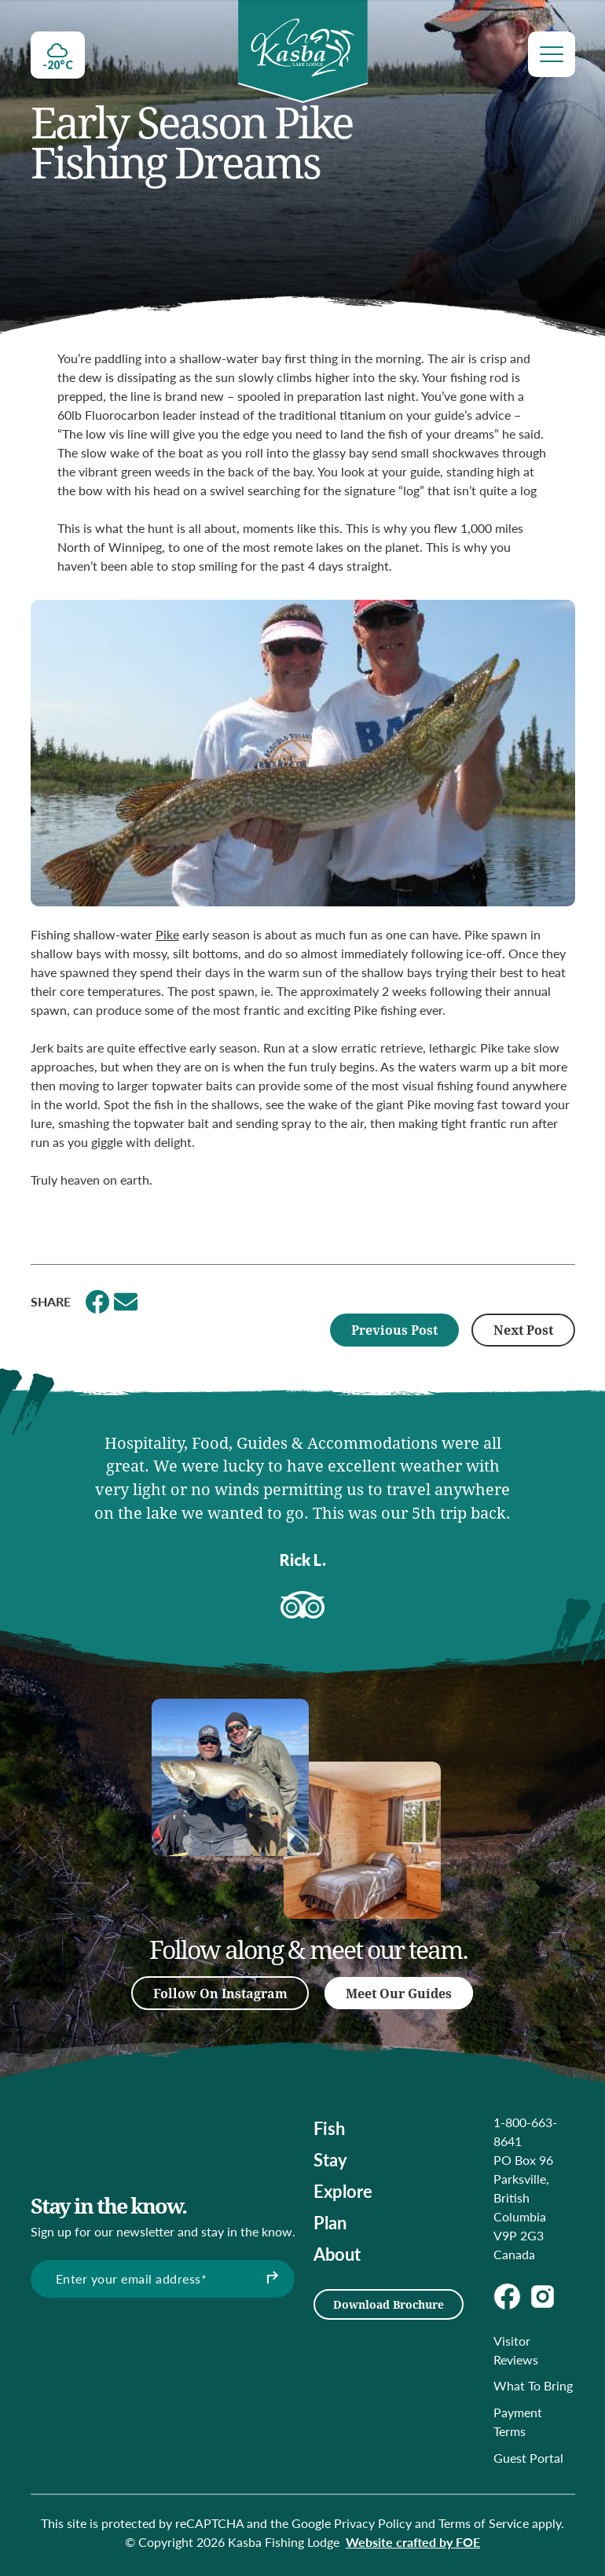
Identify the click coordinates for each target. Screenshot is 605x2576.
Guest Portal (528, 2458)
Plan (330, 2222)
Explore (343, 2190)
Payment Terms (517, 2421)
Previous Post (394, 1329)
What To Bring (533, 2385)
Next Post (523, 1329)
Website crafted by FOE (413, 2542)
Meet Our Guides (399, 1993)
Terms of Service (483, 2523)
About (337, 2253)
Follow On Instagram (220, 1993)
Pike (167, 934)
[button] (42, 1509)
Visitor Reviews (515, 2350)
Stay (330, 2159)
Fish (329, 2128)
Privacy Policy (373, 2523)
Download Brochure (388, 2304)
